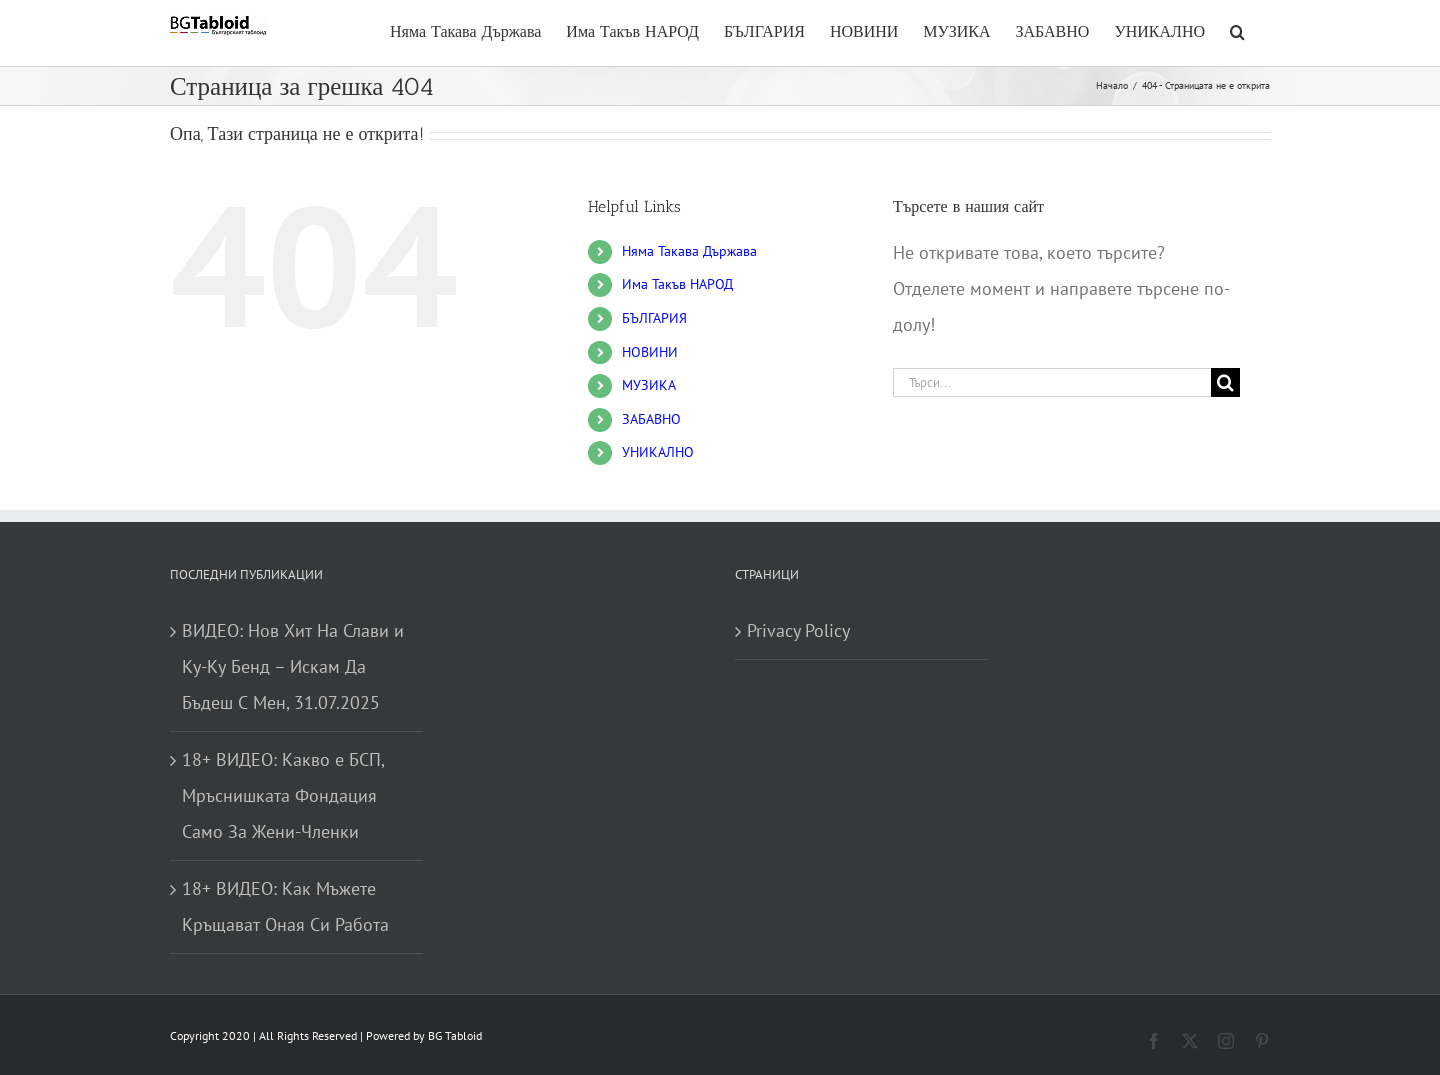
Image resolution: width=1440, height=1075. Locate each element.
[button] (1237, 29)
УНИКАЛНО (658, 452)
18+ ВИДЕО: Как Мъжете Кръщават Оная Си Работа (285, 906)
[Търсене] (1225, 382)
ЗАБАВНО (651, 419)
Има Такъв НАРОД (677, 284)
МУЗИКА (649, 385)
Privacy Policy (798, 630)
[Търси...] (1052, 382)
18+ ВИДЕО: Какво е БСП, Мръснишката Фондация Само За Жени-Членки (283, 795)
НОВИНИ (650, 352)
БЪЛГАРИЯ (654, 318)
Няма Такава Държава (689, 251)
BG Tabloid (455, 1035)
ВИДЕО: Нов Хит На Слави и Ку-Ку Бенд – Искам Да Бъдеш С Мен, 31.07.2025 (293, 666)
